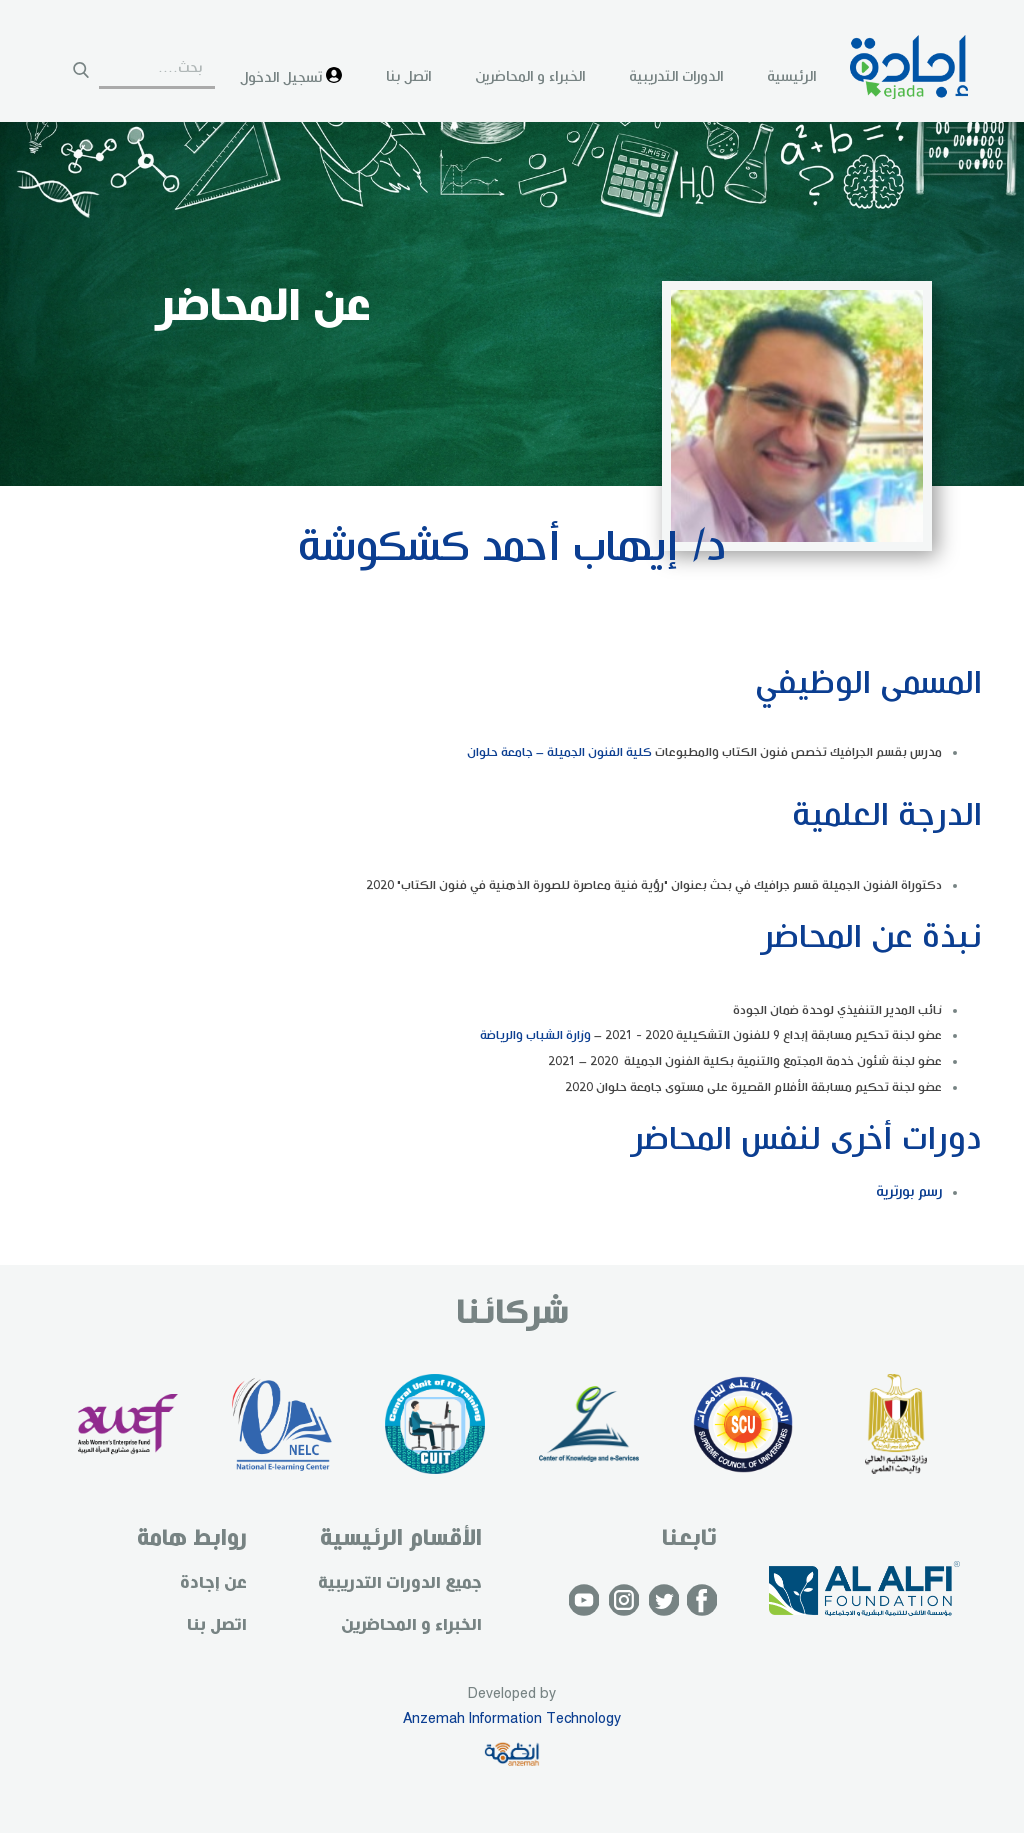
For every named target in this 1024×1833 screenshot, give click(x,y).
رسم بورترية (909, 1192)
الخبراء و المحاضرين (530, 77)
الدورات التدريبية (676, 77)
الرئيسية (791, 77)
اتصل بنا (408, 77)
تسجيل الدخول (291, 76)
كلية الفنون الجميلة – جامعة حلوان (559, 752)
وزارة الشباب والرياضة (535, 1035)
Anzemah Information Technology (512, 1719)
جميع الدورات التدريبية (400, 1583)
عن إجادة (213, 1583)
